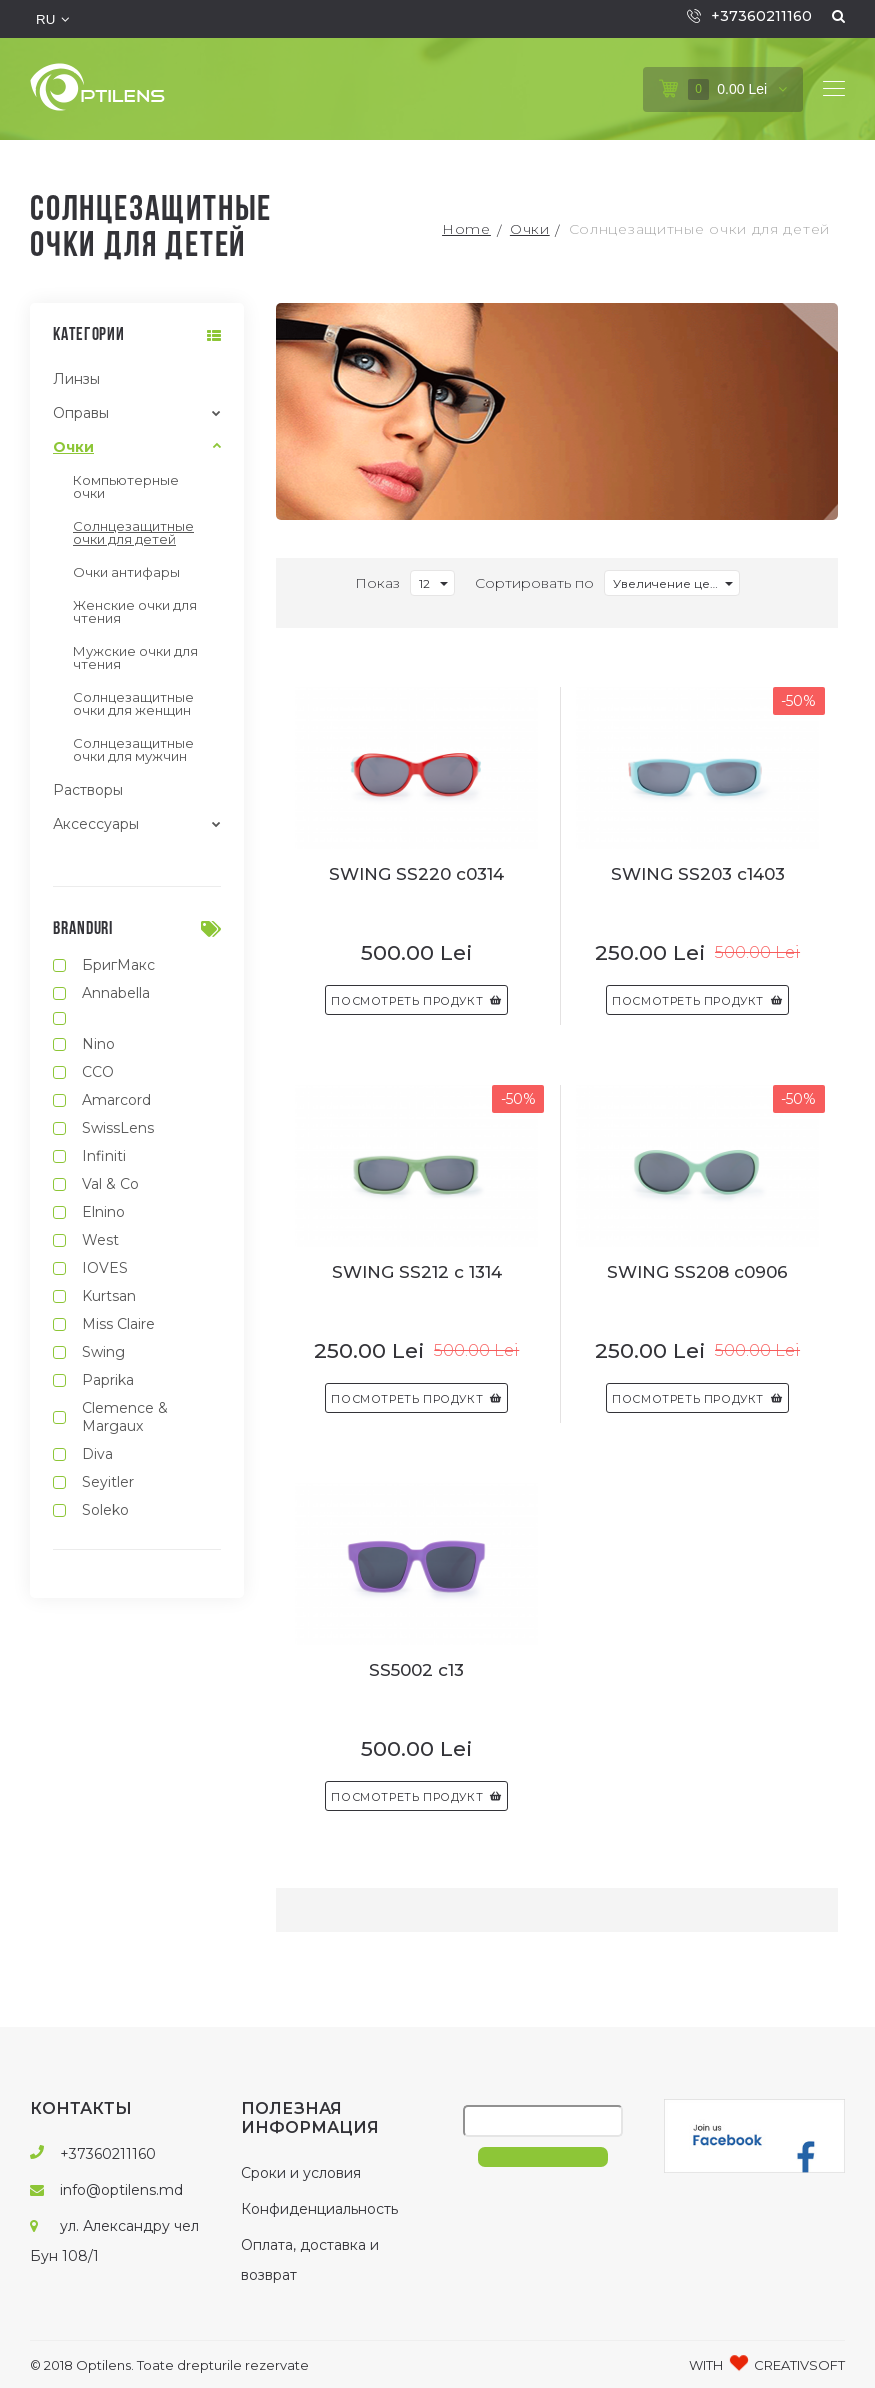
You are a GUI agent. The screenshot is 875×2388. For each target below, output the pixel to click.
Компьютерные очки (126, 486)
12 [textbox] (424, 583)
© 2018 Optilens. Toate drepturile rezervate (169, 2365)
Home (466, 229)
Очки (530, 229)
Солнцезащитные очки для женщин (133, 703)
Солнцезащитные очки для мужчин (133, 749)
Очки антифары (126, 572)
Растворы (88, 790)
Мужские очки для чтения (135, 657)
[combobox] (432, 583)
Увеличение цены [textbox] (670, 583)
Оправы (81, 413)
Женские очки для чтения (135, 611)
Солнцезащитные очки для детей (699, 229)
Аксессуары (96, 824)
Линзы (76, 379)
